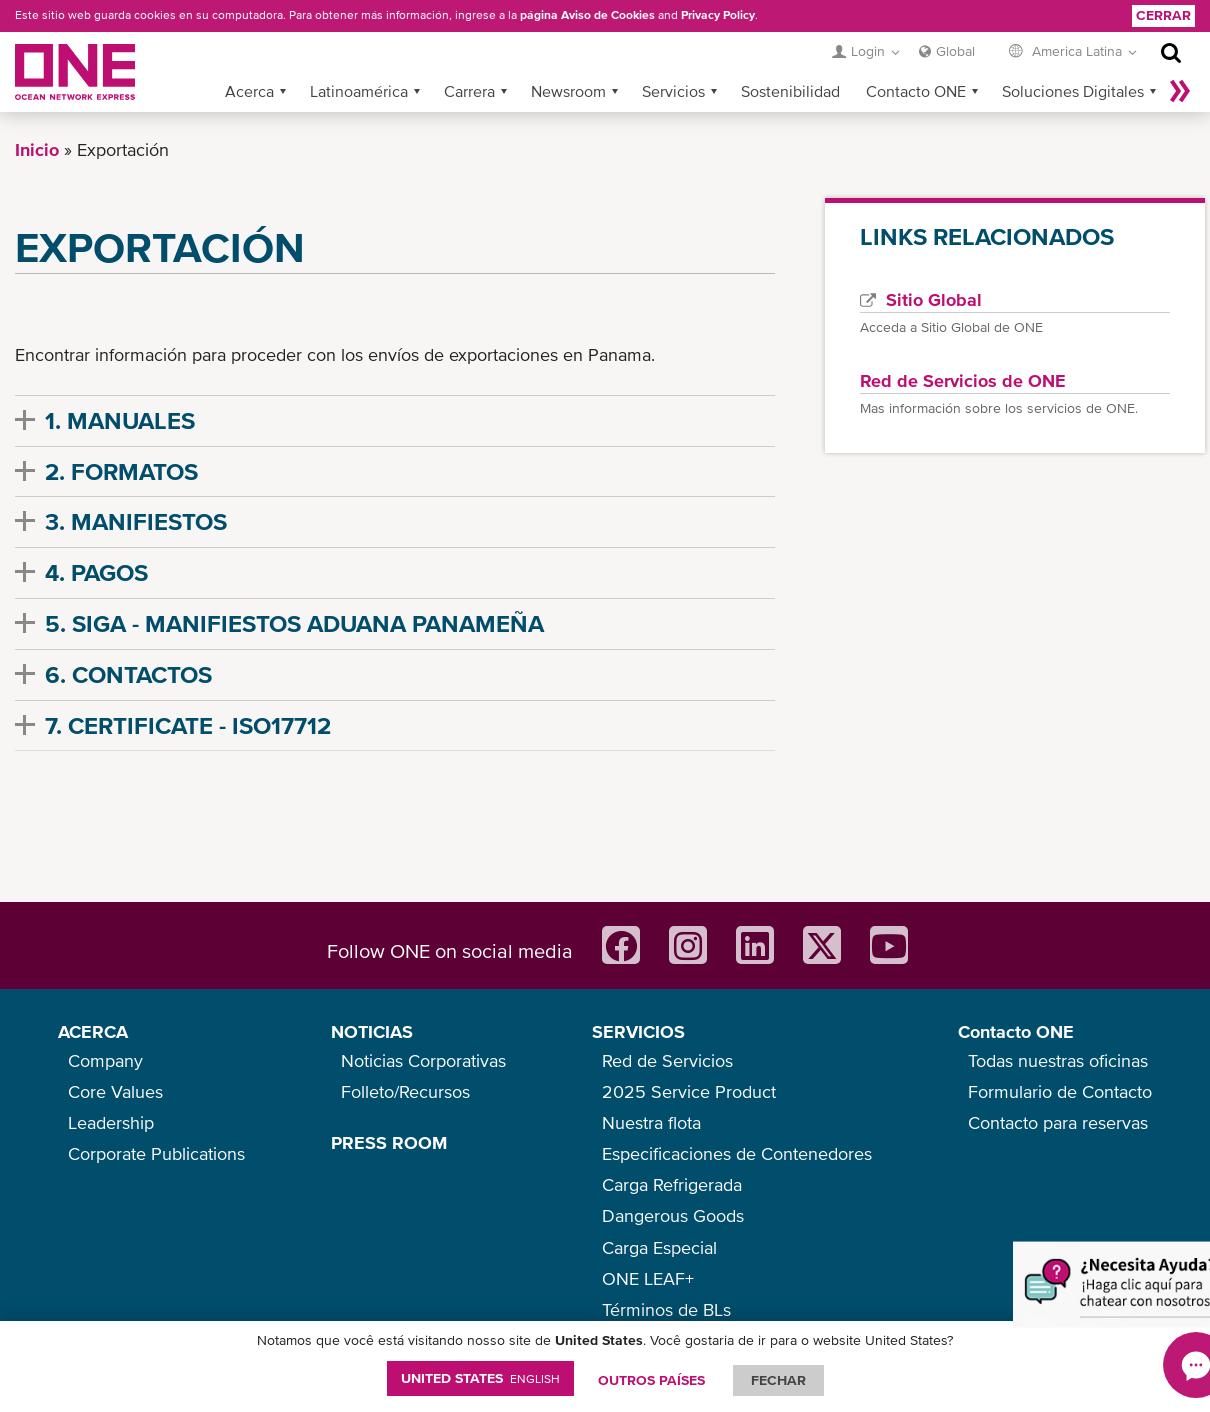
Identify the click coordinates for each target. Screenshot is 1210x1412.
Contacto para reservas (1058, 1122)
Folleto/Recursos (405, 1091)
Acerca (249, 91)
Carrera (469, 91)
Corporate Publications (156, 1153)
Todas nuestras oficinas (1058, 1060)
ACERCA (93, 1031)
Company (105, 1060)
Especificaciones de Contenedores (737, 1153)
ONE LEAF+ (648, 1278)
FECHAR (778, 1380)
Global (955, 51)
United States (480, 1378)
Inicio (37, 149)
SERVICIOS (638, 1031)
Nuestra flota (651, 1122)
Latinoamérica (359, 91)
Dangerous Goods (673, 1215)
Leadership (111, 1122)
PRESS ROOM (389, 1142)
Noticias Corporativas (423, 1060)
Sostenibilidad (790, 91)
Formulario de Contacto (1060, 1091)
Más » (1180, 91)
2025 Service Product (689, 1091)
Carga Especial (659, 1247)
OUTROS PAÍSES (651, 1380)
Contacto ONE (916, 91)
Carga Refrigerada (672, 1184)
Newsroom (568, 91)
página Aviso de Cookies (587, 15)
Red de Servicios (667, 1060)
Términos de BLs (666, 1309)
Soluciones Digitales (1073, 91)
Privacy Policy (718, 15)
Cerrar (1163, 15)
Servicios (673, 91)
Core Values (115, 1091)
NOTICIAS (372, 1031)
